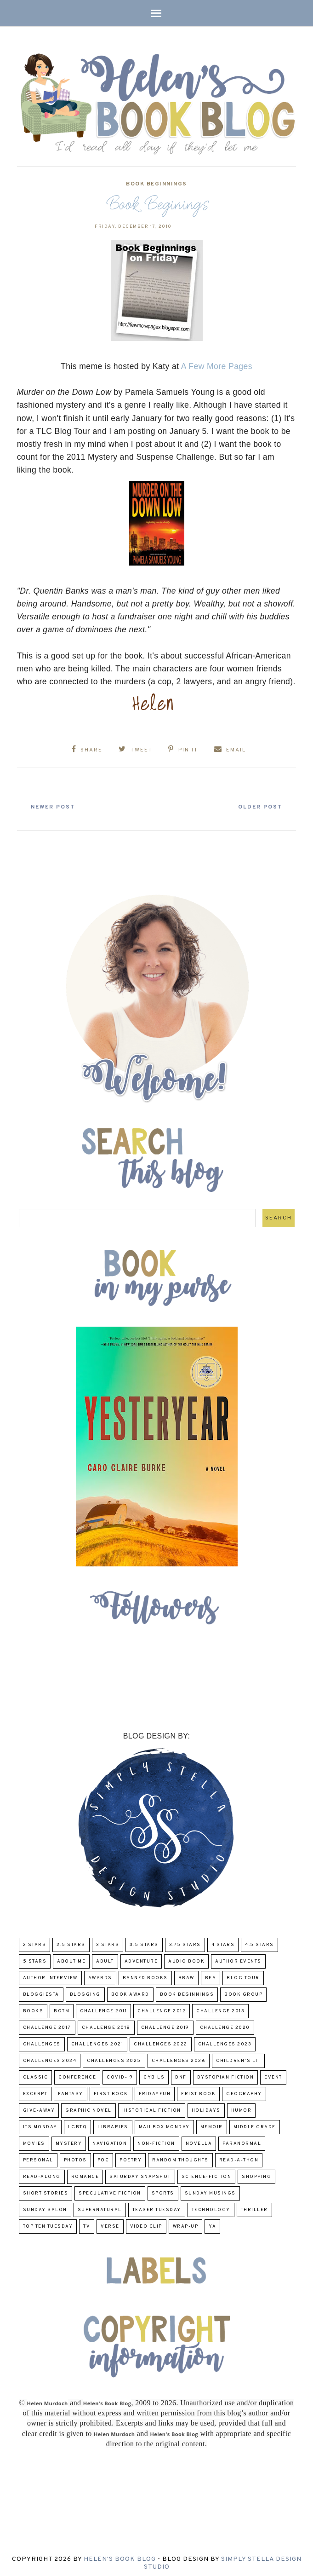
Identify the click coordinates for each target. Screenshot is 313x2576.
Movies (34, 2140)
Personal (38, 2156)
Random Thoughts (180, 2156)
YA (212, 2222)
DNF (181, 2073)
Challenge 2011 (103, 2007)
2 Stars (34, 1941)
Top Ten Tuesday (48, 2222)
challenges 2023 (225, 2040)
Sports (163, 2189)
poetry (131, 2156)
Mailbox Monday (164, 2123)
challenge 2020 (225, 2024)
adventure (141, 1957)
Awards (100, 1974)
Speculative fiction (110, 2189)
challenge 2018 (106, 2024)
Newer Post (61, 803)
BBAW (186, 1974)
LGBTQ (77, 2123)
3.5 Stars (144, 1941)
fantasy (70, 2090)
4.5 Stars (259, 1941)
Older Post (252, 803)
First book (111, 2090)
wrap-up (186, 2222)
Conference (77, 2073)
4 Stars (223, 1941)
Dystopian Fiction (225, 2073)
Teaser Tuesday (156, 2206)
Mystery (69, 2140)
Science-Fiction (207, 2173)
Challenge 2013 (220, 2007)
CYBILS (154, 2073)
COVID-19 (120, 2073)
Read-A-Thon (239, 2156)
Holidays (206, 2106)
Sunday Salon (45, 2206)
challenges (42, 2040)
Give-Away (39, 2106)
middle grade (254, 2123)
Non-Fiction (156, 2140)
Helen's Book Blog (120, 2555)
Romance (85, 2173)
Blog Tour (243, 1974)
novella (199, 2140)
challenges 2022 (161, 2040)
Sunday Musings (210, 2189)
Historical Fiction (151, 2106)
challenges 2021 (97, 2040)
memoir (211, 2123)
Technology (211, 2206)
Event (273, 2073)
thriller (254, 2206)
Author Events (238, 1957)
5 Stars (35, 1957)
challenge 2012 (161, 2007)
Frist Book (198, 2090)
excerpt (35, 2090)
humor (241, 2106)
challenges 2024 (50, 2057)
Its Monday (40, 2123)
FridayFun (155, 2090)
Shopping (256, 2173)
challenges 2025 (114, 2057)
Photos (75, 2156)
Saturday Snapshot (140, 2173)
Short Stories (45, 2189)
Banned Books (145, 1974)
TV (86, 2222)
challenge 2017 (47, 2024)
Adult (105, 1957)
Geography (244, 2090)
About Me (71, 1957)
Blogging (85, 1990)
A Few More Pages (216, 366)
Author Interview (50, 1974)
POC (103, 2156)
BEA (210, 1974)
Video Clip (146, 2222)
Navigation (109, 2140)
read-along (42, 2173)
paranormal (241, 2140)
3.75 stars (185, 1941)
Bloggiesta (41, 1990)
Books (33, 2007)
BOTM (61, 2007)
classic (35, 2073)
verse (110, 2222)
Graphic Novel (88, 2106)
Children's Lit (238, 2057)
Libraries (112, 2123)
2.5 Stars (71, 1941)
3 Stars (108, 1941)
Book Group (243, 1990)
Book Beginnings (156, 184)
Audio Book (186, 1957)
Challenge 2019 (165, 2024)
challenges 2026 (179, 2057)
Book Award (130, 1990)
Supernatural (100, 2206)
